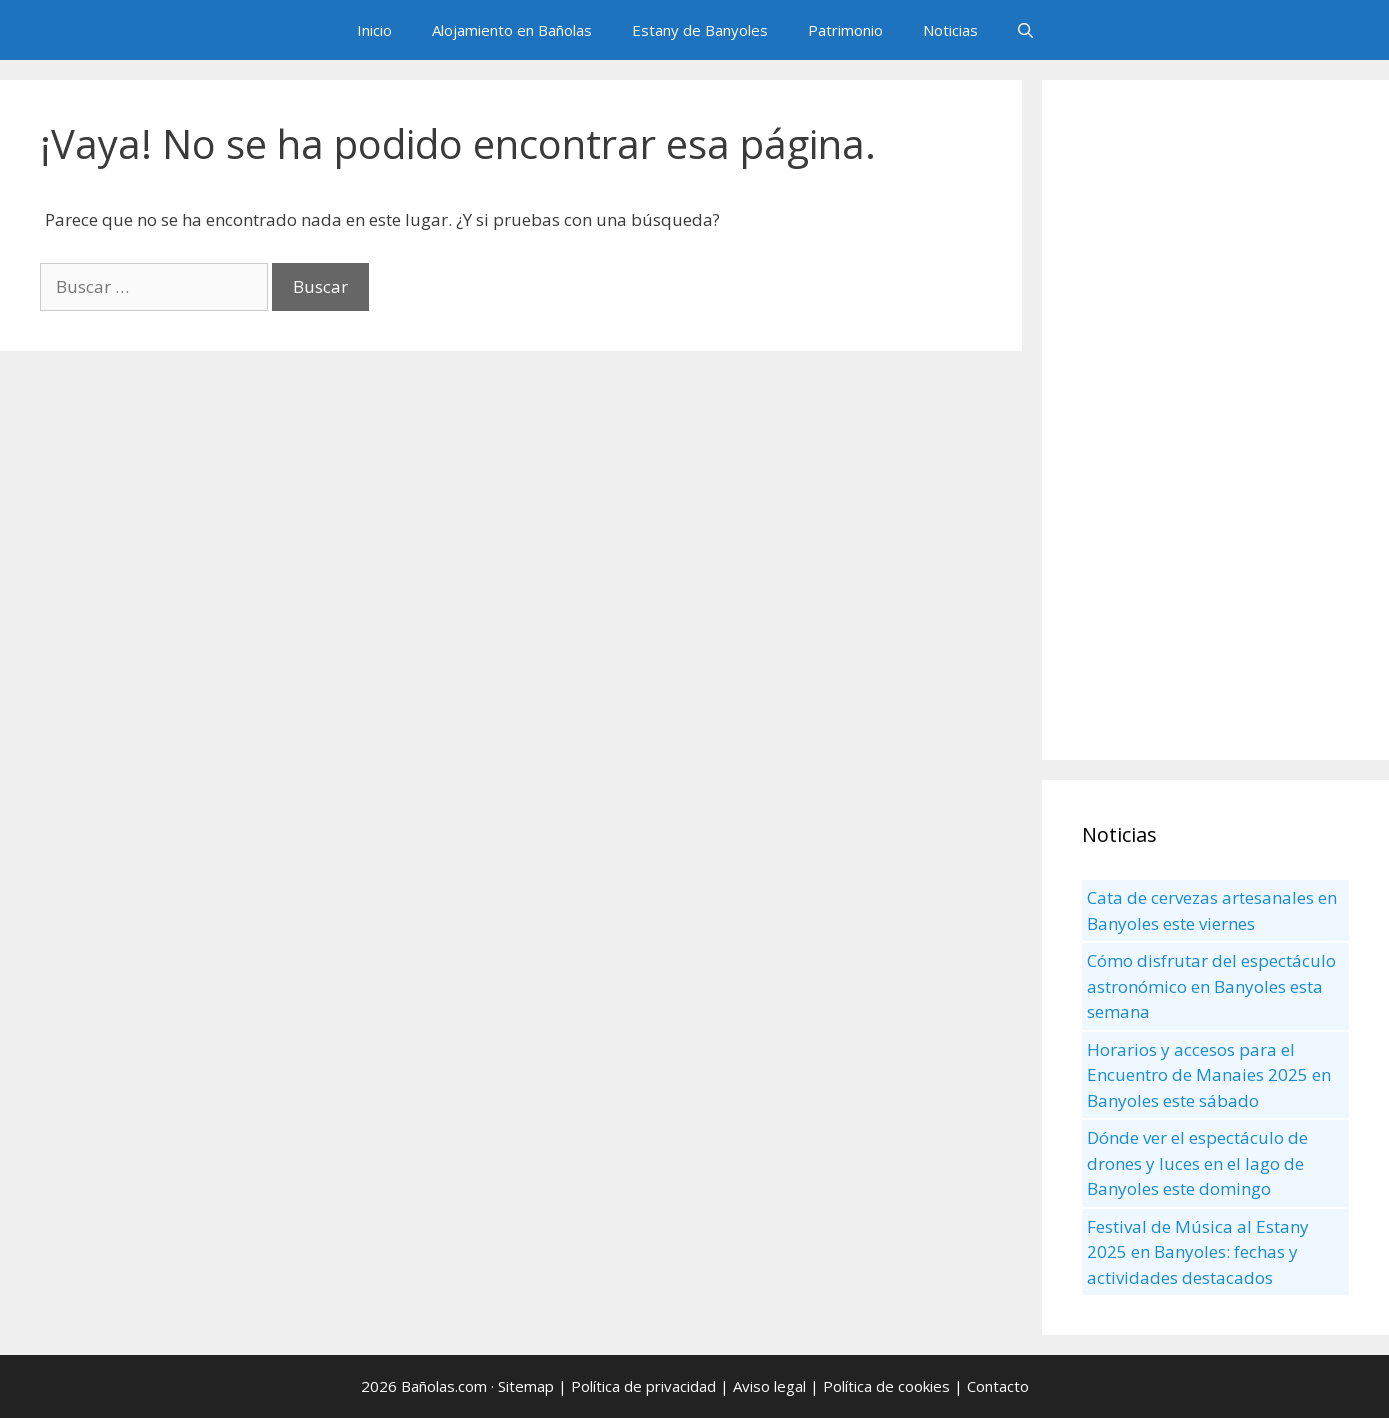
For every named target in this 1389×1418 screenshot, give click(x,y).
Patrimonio (845, 30)
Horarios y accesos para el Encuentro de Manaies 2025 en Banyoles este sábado (1209, 1075)
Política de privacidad (643, 1386)
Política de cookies (886, 1386)
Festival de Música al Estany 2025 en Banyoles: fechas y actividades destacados (1198, 1252)
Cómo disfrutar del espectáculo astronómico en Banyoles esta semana (1211, 986)
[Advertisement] (1215, 420)
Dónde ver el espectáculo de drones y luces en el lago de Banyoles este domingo (1197, 1163)
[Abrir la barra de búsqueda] (1025, 30)
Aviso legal (769, 1386)
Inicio (374, 30)
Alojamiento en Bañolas (512, 30)
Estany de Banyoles (700, 30)
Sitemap (526, 1386)
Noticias (950, 30)
